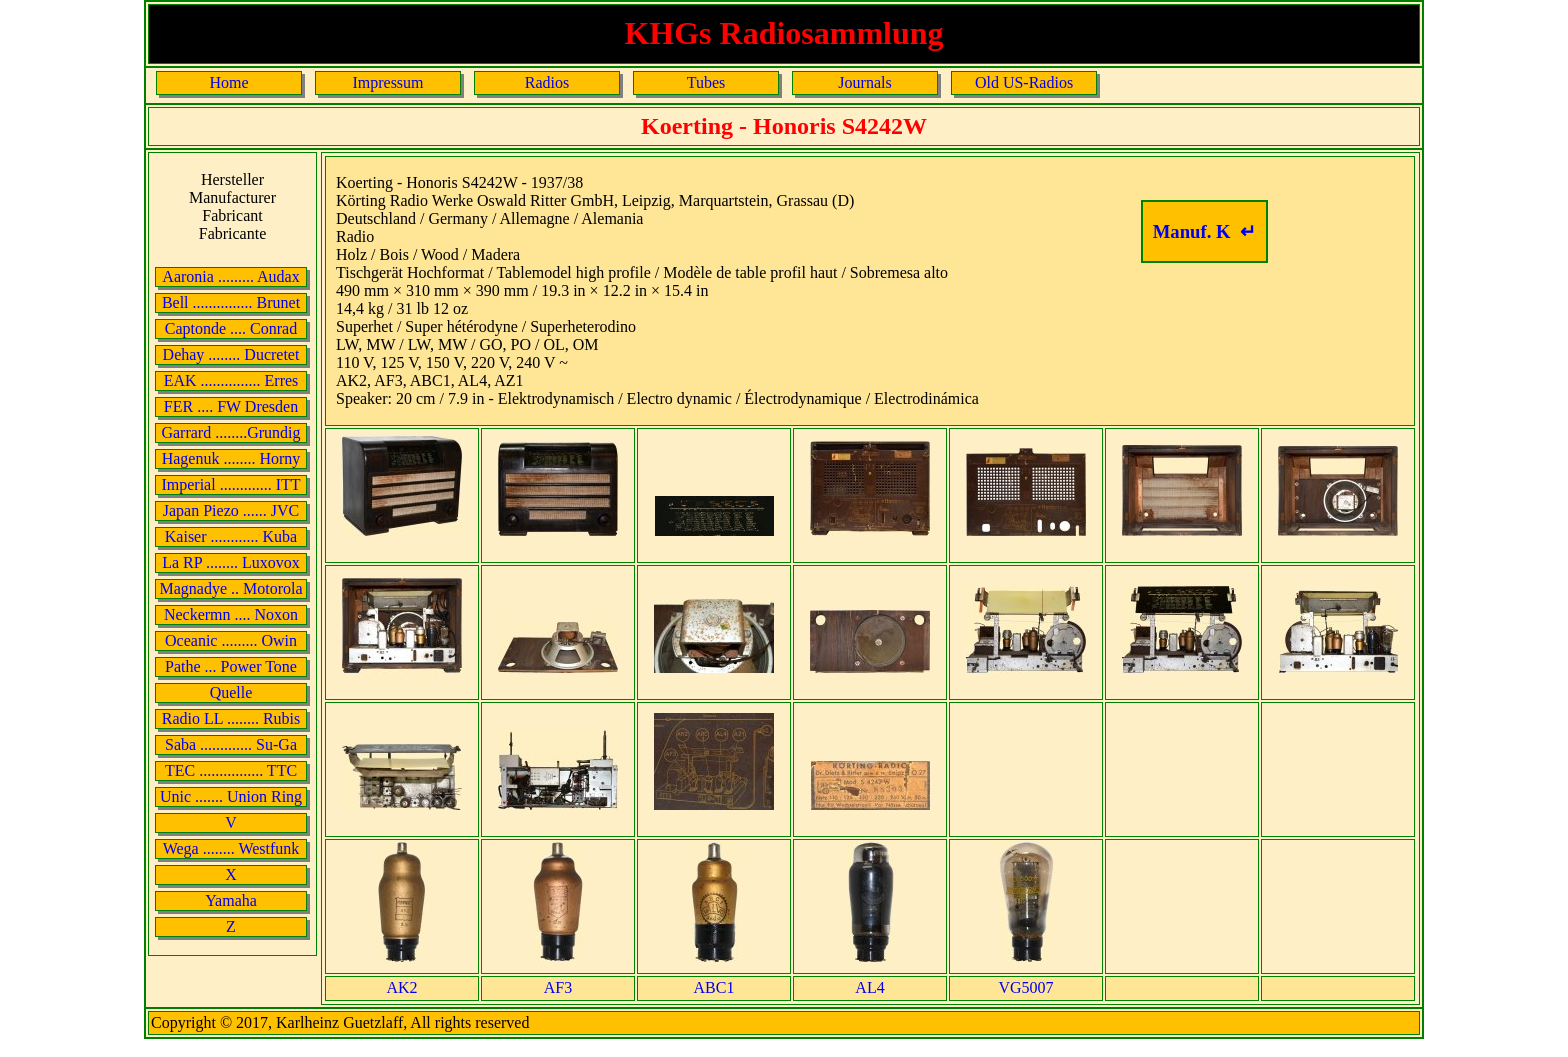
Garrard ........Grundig (230, 432)
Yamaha (231, 900)
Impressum (387, 82)
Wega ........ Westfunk (231, 848)
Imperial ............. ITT (230, 484)
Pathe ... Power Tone (231, 666)
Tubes (706, 82)
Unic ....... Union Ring (231, 796)
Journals (864, 82)
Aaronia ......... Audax (230, 276)
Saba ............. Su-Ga (231, 744)
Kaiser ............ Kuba (231, 536)
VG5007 (1025, 987)
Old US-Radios (1024, 82)
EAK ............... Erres (231, 380)
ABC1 (714, 987)
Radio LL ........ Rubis (231, 718)
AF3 (558, 987)
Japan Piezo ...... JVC (231, 510)
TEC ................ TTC (231, 770)
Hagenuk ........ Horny (231, 458)
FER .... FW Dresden (231, 406)
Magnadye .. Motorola (230, 588)
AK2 (401, 987)
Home (228, 82)
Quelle (231, 692)
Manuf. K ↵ (1204, 231)
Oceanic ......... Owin (231, 640)
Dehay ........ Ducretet (231, 354)
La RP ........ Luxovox (231, 562)
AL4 (869, 987)
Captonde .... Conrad (231, 328)
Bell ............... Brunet (231, 302)
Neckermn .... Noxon (231, 614)
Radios (547, 82)
